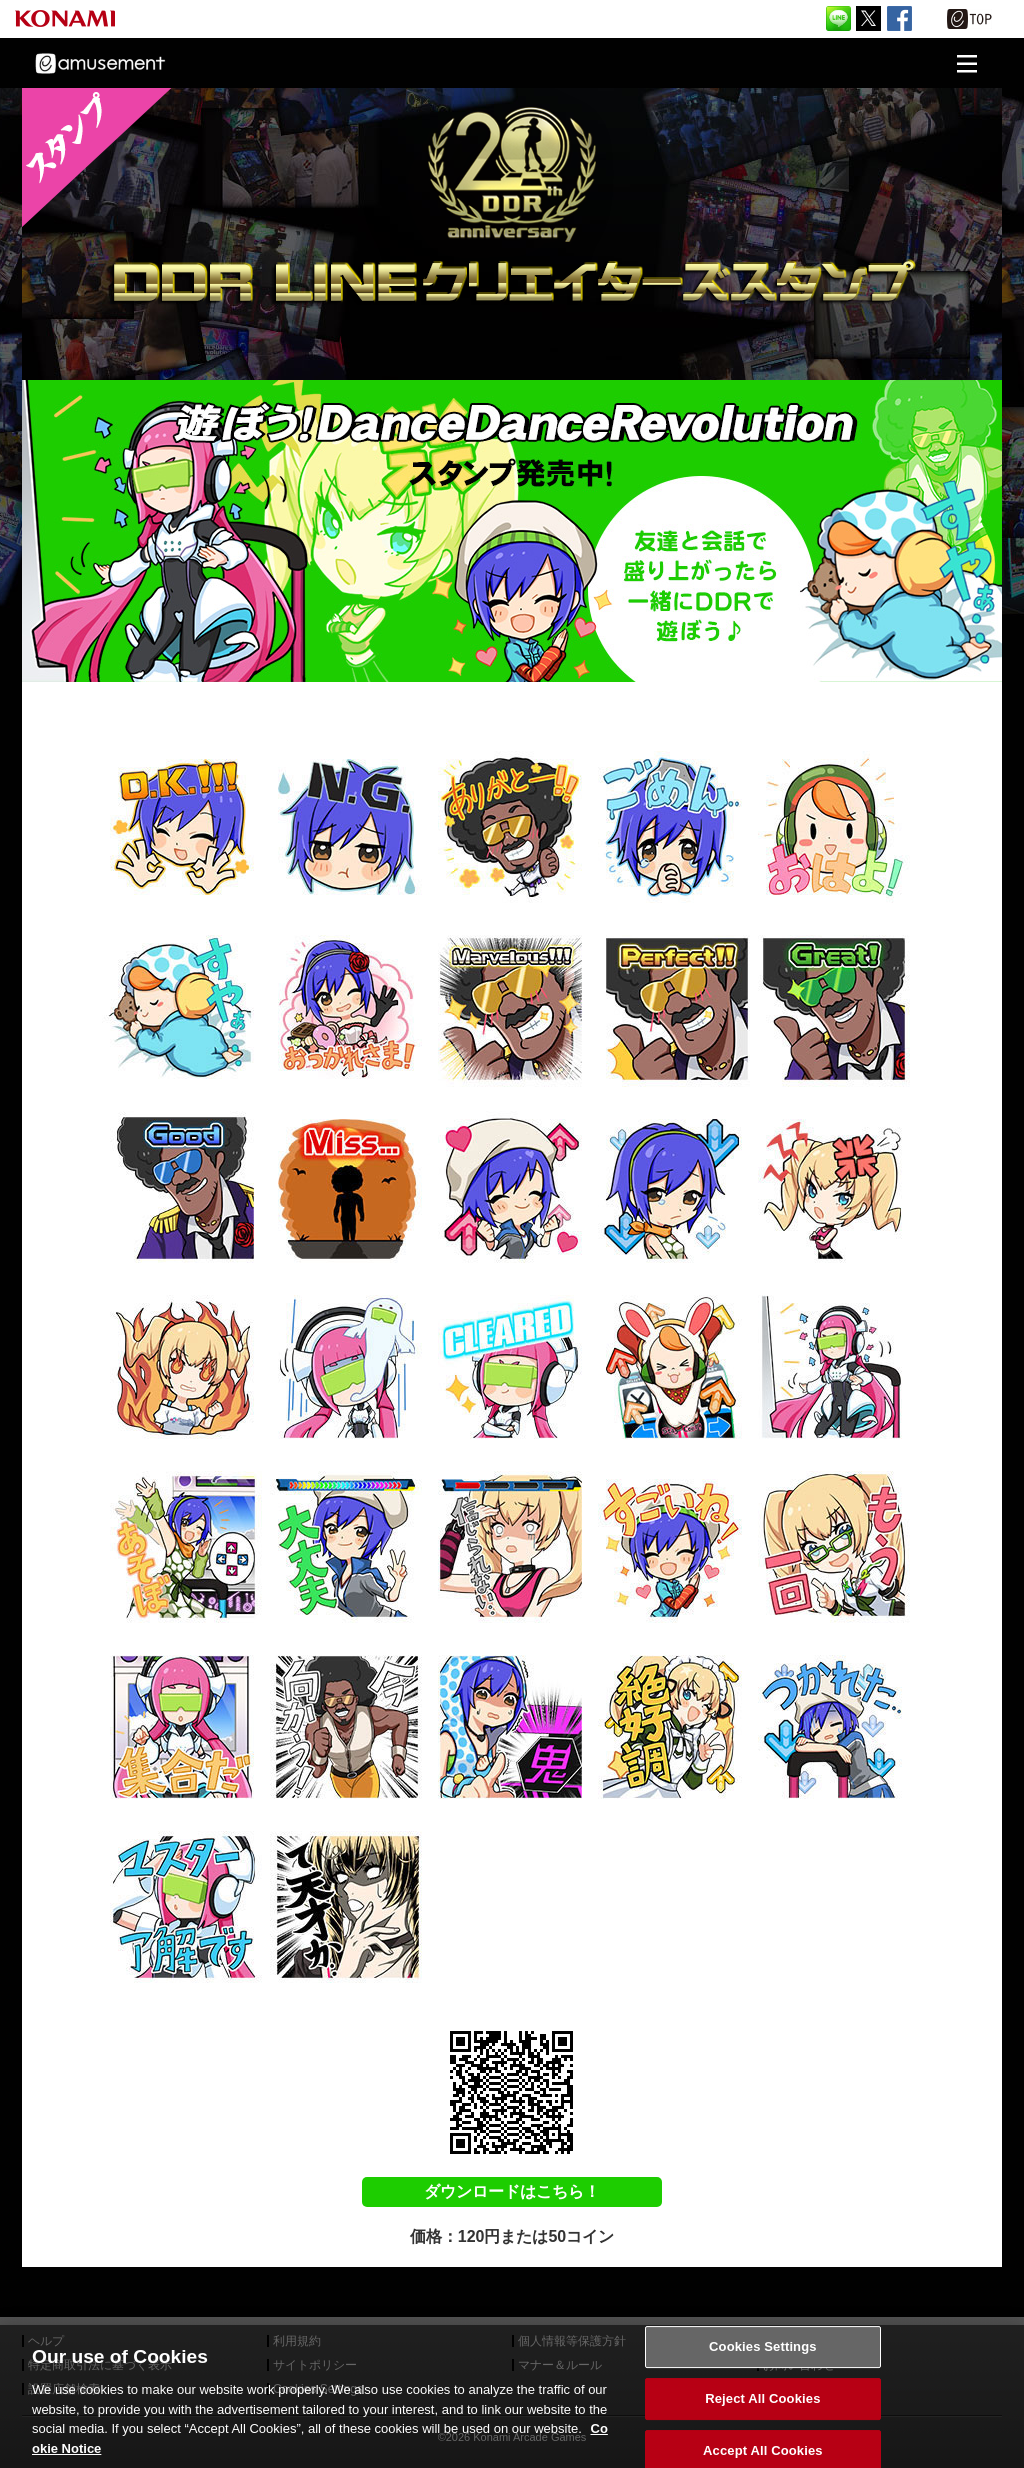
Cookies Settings (763, 2383)
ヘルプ (46, 2341)
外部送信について (811, 2341)
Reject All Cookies (762, 2435)
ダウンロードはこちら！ (512, 2191)
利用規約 (297, 2341)
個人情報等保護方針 (572, 2341)
